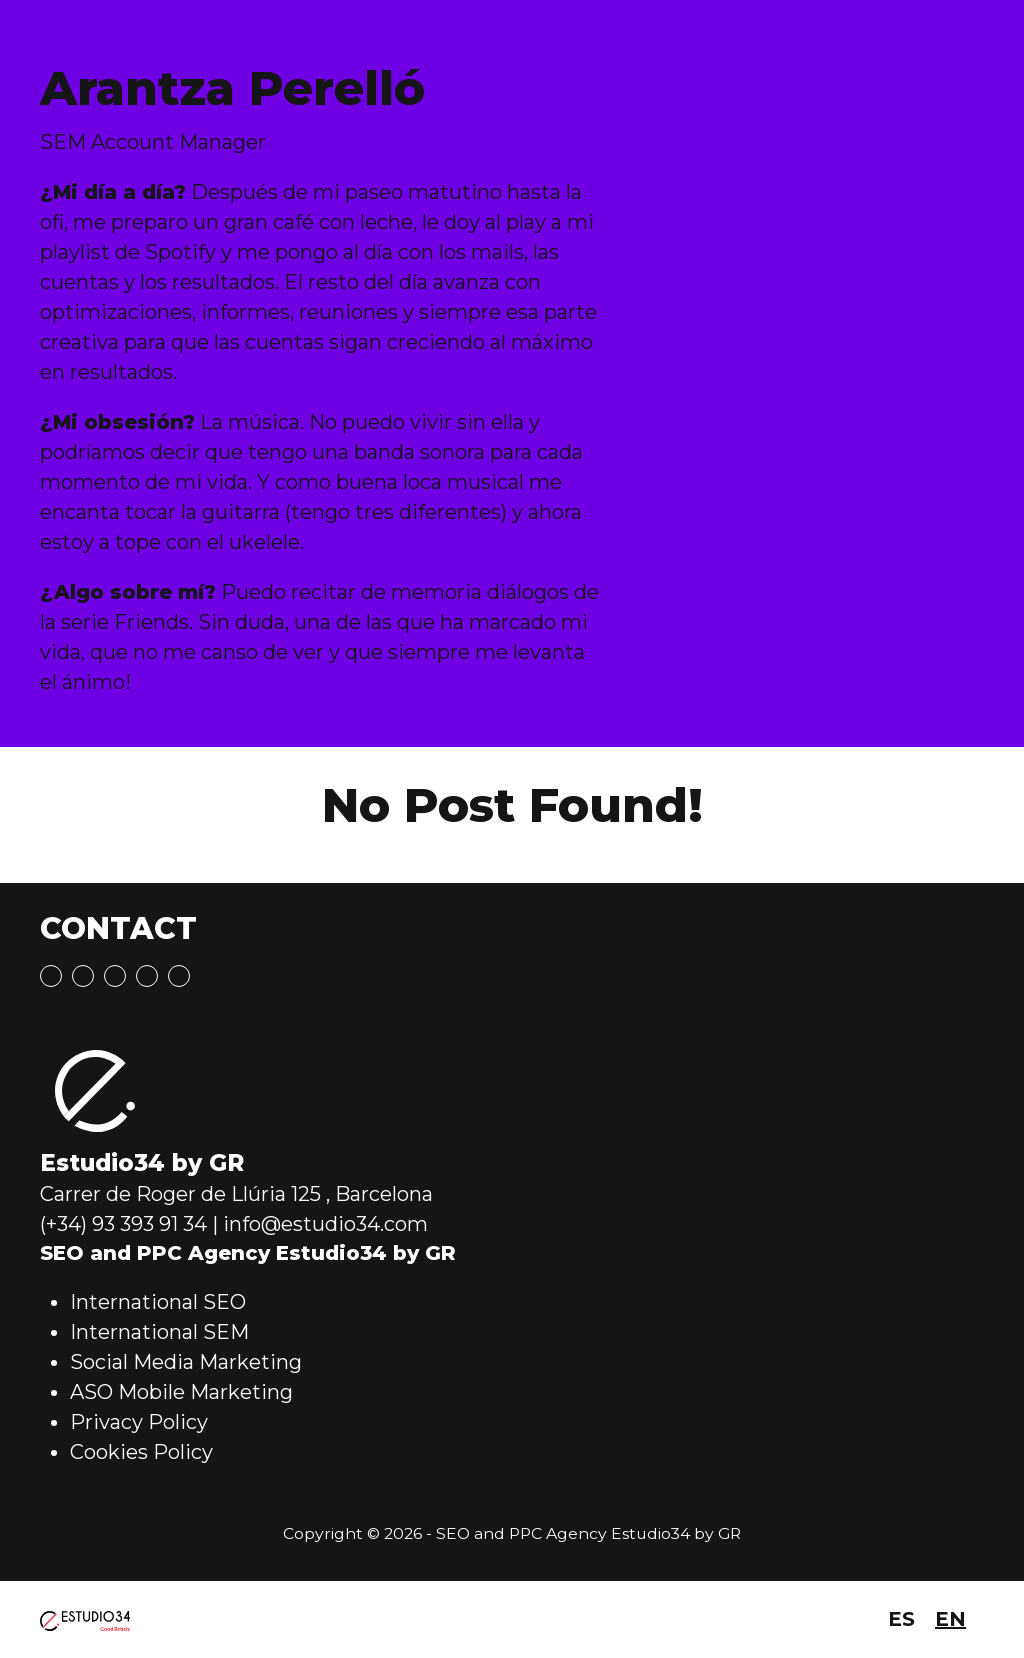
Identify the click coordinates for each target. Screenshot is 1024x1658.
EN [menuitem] (950, 1619)
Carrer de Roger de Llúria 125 (180, 1194)
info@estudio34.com (325, 1224)
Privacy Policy (139, 1422)
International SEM (159, 1332)
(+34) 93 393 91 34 (123, 1224)
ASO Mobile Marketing (181, 1392)
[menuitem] (901, 1619)
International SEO (158, 1302)
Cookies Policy (141, 1452)
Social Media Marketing (186, 1362)
